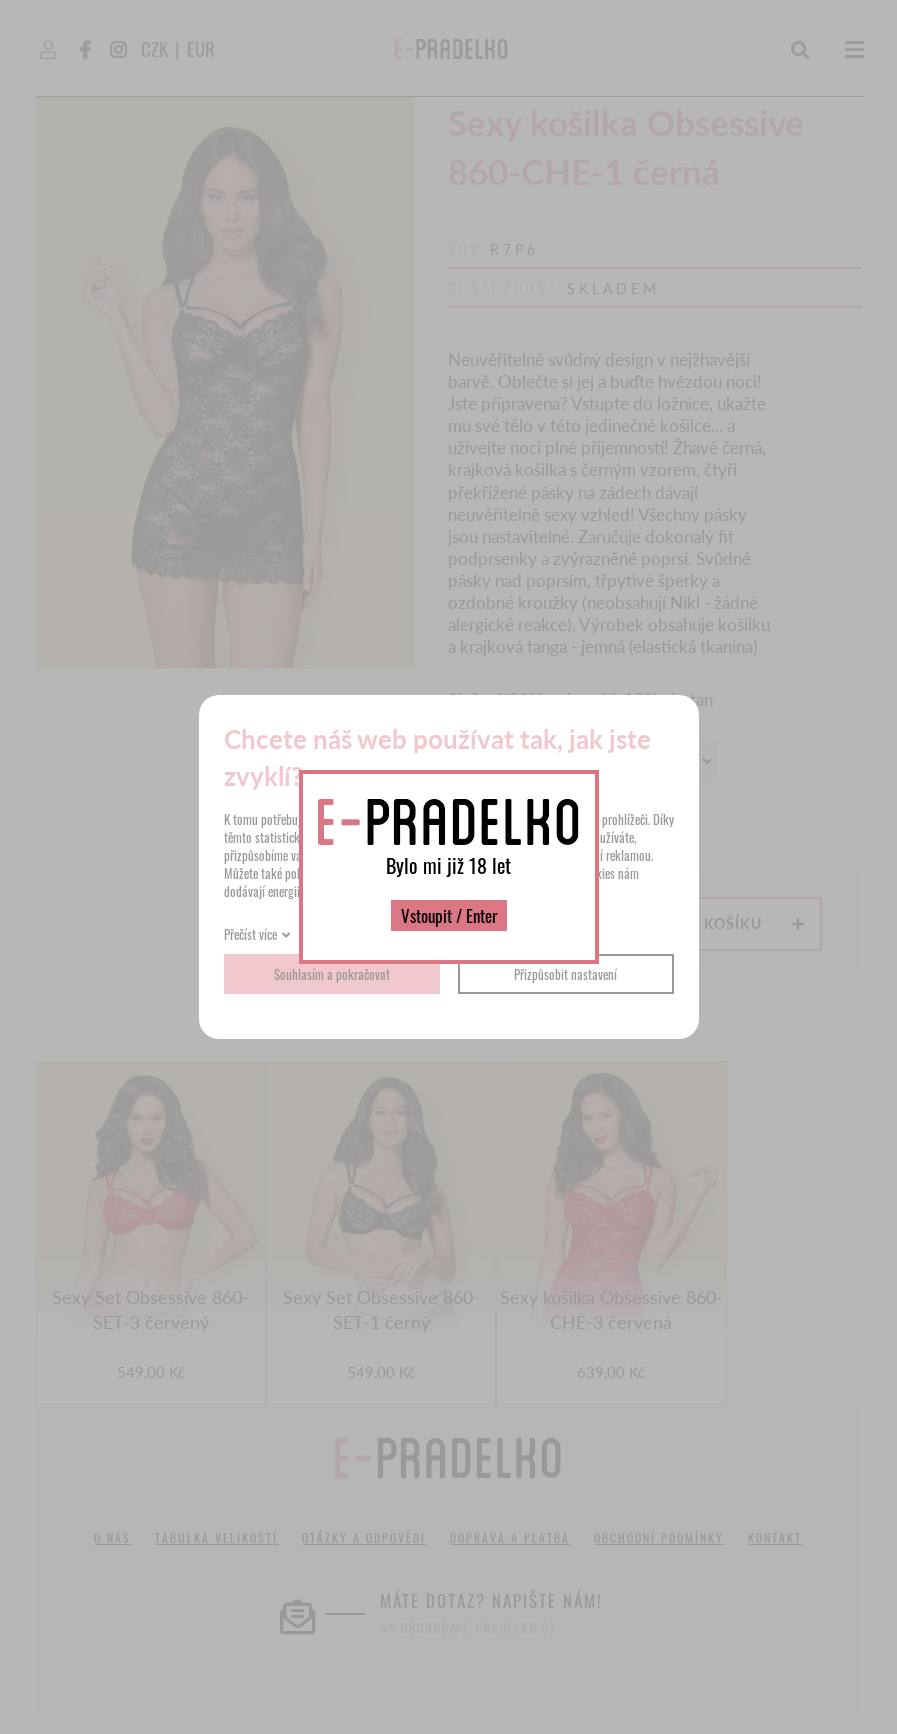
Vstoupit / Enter (449, 915)
